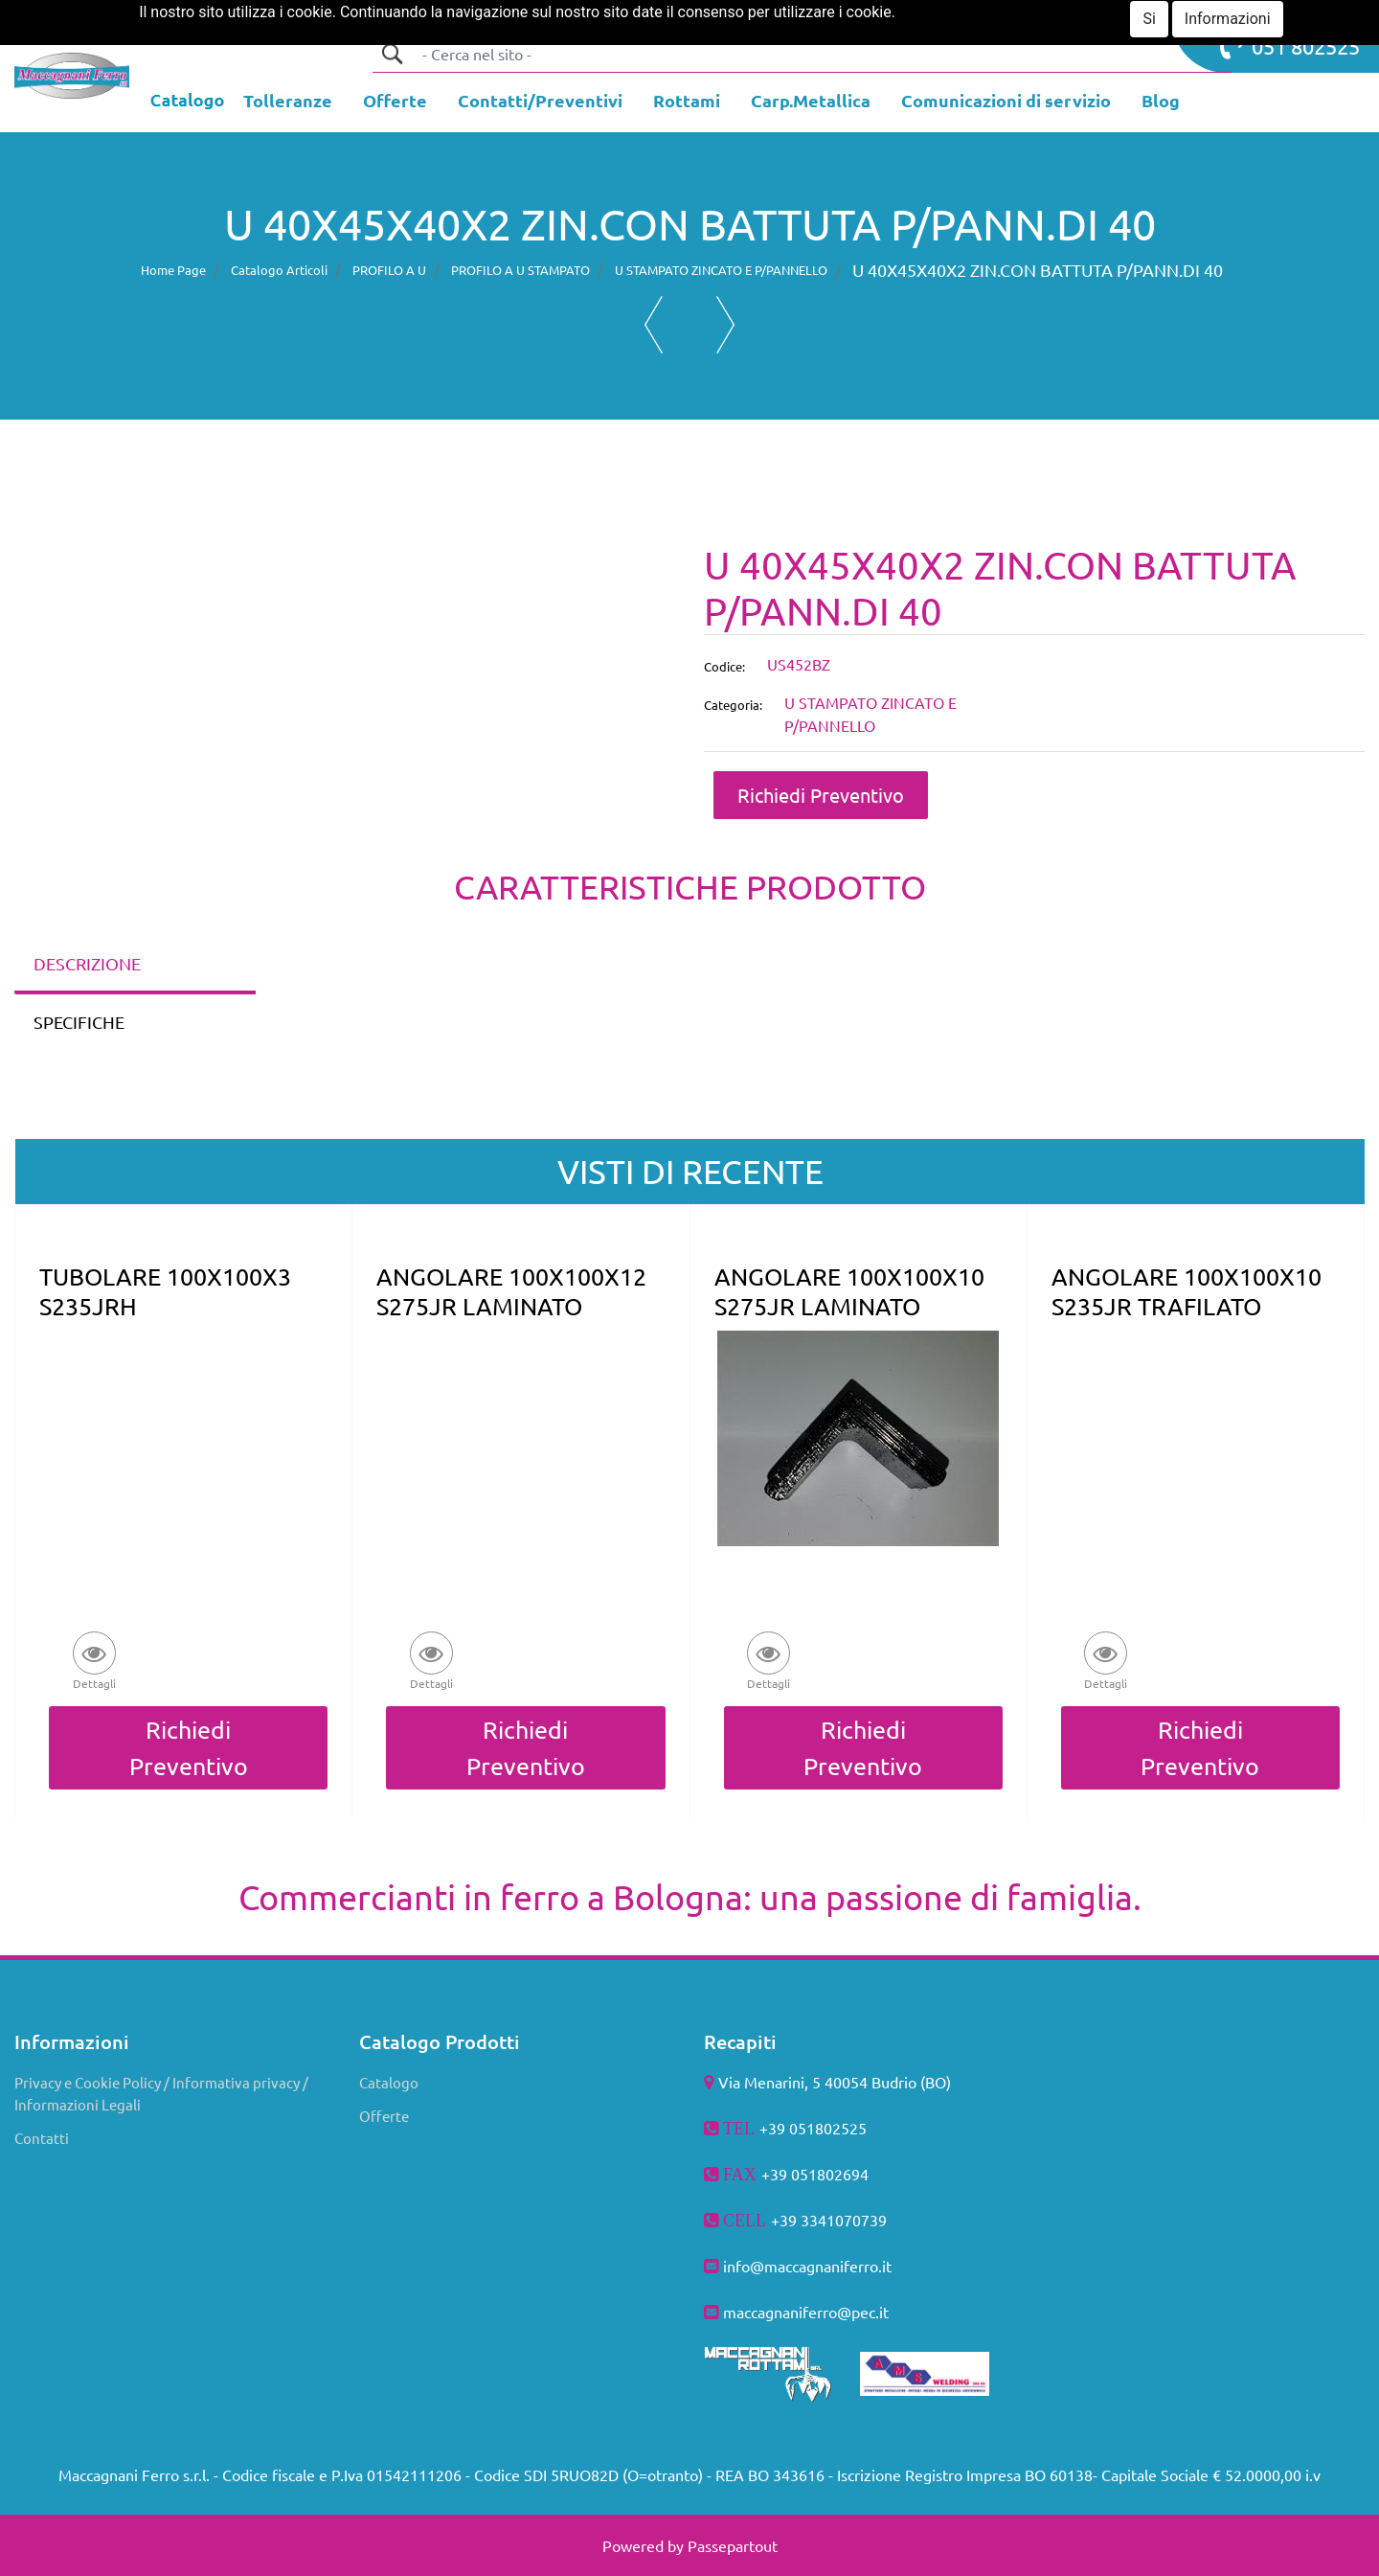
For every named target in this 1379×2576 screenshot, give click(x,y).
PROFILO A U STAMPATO (520, 270)
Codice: (724, 666)
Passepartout (733, 2545)
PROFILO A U (389, 270)
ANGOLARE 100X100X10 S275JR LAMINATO (849, 1291)
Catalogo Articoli (279, 270)
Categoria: (733, 704)
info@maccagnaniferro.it (807, 2265)
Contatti (41, 2138)
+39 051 (789, 2173)
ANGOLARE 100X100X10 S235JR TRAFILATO (1186, 1291)
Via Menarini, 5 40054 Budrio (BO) (834, 2081)
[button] (392, 53)
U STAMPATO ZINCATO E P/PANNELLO (721, 270)
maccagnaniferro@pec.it (806, 2311)
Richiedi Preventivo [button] (820, 795)
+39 (786, 2219)
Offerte (384, 2116)
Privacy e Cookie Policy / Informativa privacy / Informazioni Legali (161, 2093)
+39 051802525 (813, 2127)
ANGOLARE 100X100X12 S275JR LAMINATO (511, 1291)
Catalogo (388, 2082)
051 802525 (1290, 44)
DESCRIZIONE (87, 963)
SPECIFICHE (79, 1022)
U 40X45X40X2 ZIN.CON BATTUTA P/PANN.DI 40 (1037, 270)
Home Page (173, 270)
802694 (843, 2173)
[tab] (135, 965)
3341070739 (844, 2219)
